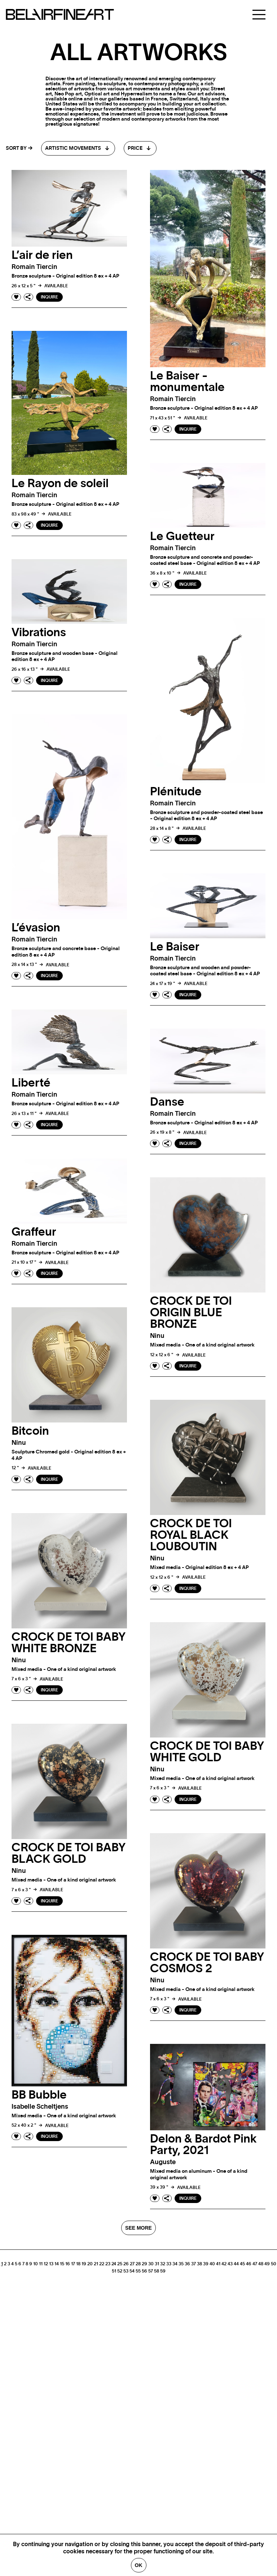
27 (132, 2264)
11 (41, 2264)
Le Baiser (174, 947)
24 (113, 2264)
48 (260, 2264)
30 (151, 2264)
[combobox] (78, 148)
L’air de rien (42, 255)
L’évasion (36, 928)
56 (144, 2271)
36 (187, 2264)
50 (273, 2264)
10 (35, 2264)
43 (230, 2264)
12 (46, 2264)
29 (144, 2264)
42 (224, 2264)
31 (157, 2264)
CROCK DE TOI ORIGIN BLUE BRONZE (191, 1312)
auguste (163, 2162)
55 (138, 2271)
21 (96, 2264)
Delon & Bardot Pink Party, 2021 (203, 2144)
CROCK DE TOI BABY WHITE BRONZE (69, 1642)
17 (73, 2264)
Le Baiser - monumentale (187, 381)
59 (163, 2271)
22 (101, 2264)
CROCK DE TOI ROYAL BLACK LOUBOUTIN (191, 1535)
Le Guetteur (182, 536)
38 (199, 2264)
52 (119, 2271)
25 (119, 2264)
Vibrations (39, 632)
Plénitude (176, 791)
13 (51, 2264)
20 (90, 2264)
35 (181, 2264)
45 (242, 2264)
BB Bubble (39, 2095)
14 (56, 2264)
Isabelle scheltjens (40, 2107)
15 (62, 2264)
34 (174, 2264)
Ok (138, 2565)
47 (254, 2264)
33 (168, 2264)
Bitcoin (30, 1431)
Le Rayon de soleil (60, 483)
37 (193, 2264)
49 (267, 2264)
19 (84, 2264)
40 (212, 2264)
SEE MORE (138, 2228)
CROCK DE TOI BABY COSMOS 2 (207, 1962)
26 (126, 2264)
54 (132, 2271)
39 (205, 2264)
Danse (167, 1102)
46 (248, 2264)
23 (107, 2264)
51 (114, 2271)
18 (78, 2264)
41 (218, 2264)
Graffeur (34, 1232)
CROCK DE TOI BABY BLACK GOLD (69, 1853)
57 (150, 2271)
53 (125, 2271)
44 (236, 2264)
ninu (157, 1336)
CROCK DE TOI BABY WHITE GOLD (207, 1751)
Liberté (31, 1083)
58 (156, 2271)
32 (162, 2264)
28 (138, 2264)
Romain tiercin (34, 267)
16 (67, 2264)
